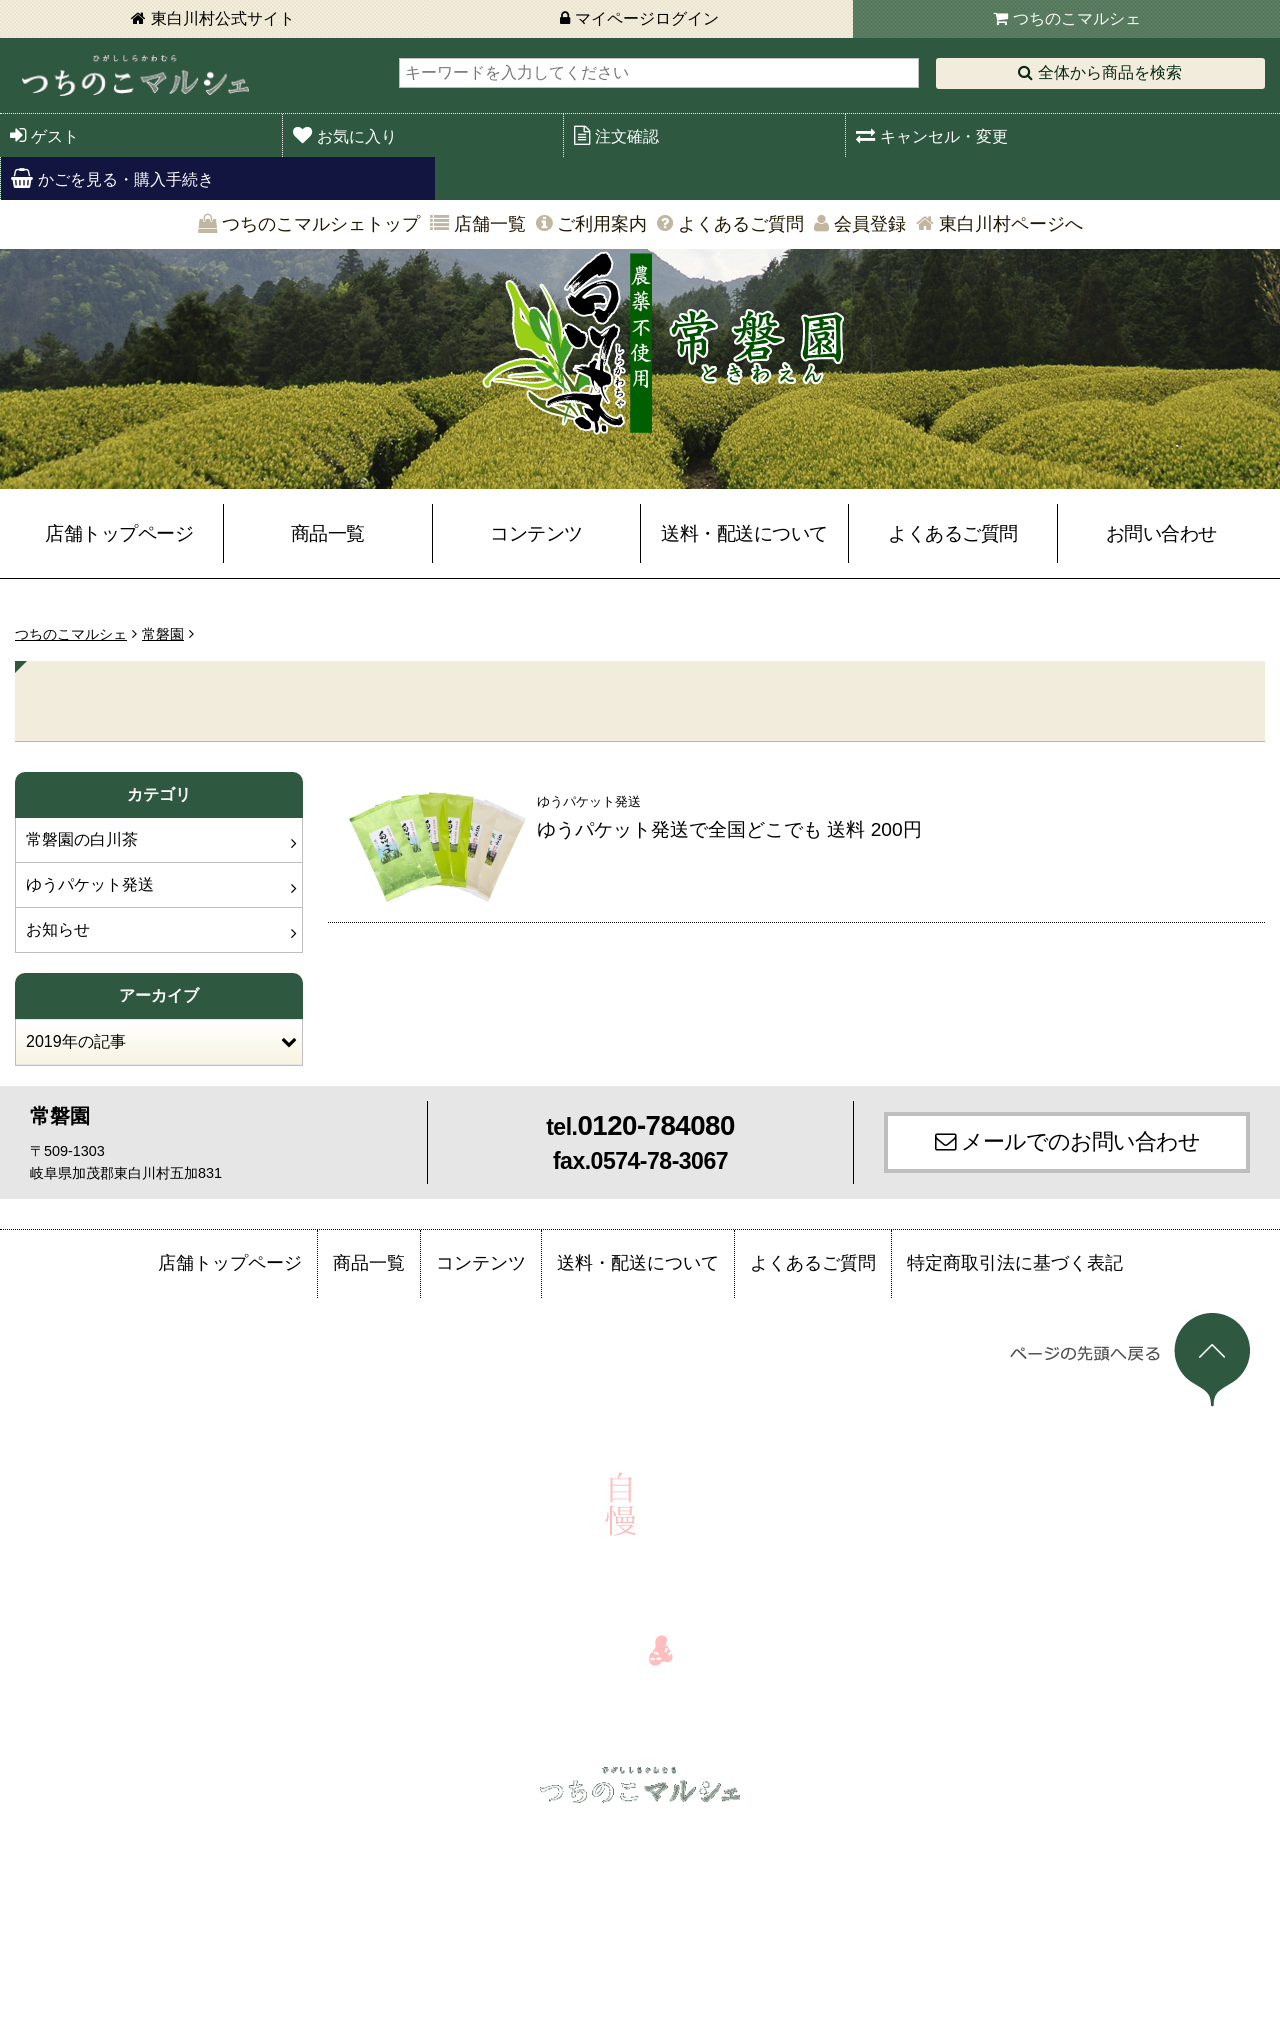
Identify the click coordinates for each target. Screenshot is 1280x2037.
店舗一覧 (490, 224)
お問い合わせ (1161, 533)
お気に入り (357, 136)
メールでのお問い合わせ (1080, 1141)
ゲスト (55, 136)
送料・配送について (744, 533)
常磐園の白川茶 (82, 839)
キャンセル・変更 (944, 136)
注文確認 (627, 136)
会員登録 (870, 224)
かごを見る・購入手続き (126, 179)
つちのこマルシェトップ (321, 224)
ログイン (182, 1832)
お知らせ (58, 929)
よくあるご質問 (741, 224)
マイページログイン (647, 18)
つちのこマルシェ (1077, 18)
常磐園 (163, 634)
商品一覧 (328, 533)
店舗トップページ (119, 533)
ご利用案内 (602, 224)
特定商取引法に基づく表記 (1015, 1263)
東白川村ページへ (1011, 224)
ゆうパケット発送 (90, 884)
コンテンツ (536, 533)
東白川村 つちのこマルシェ (135, 75)
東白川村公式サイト (223, 18)
